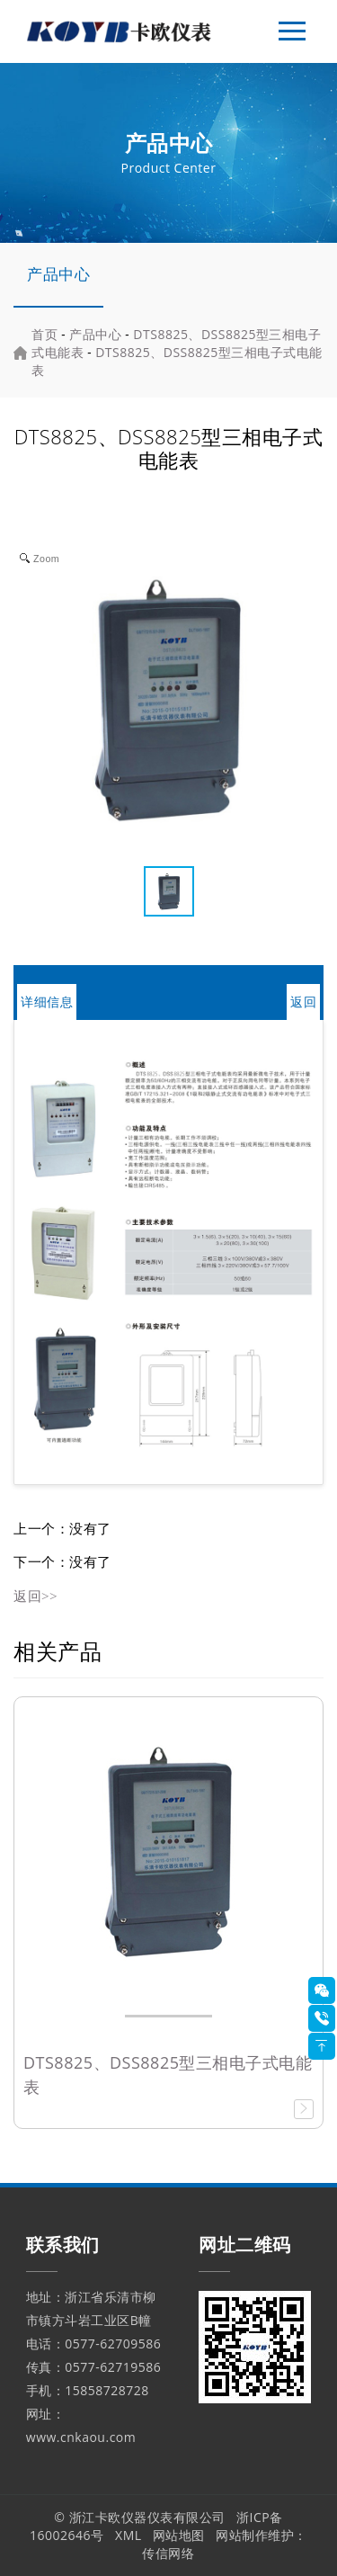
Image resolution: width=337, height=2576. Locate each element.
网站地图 (179, 2535)
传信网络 (168, 2553)
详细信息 (47, 1001)
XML (128, 2535)
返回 (303, 1001)
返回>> (35, 1596)
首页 (44, 334)
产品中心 (58, 274)
